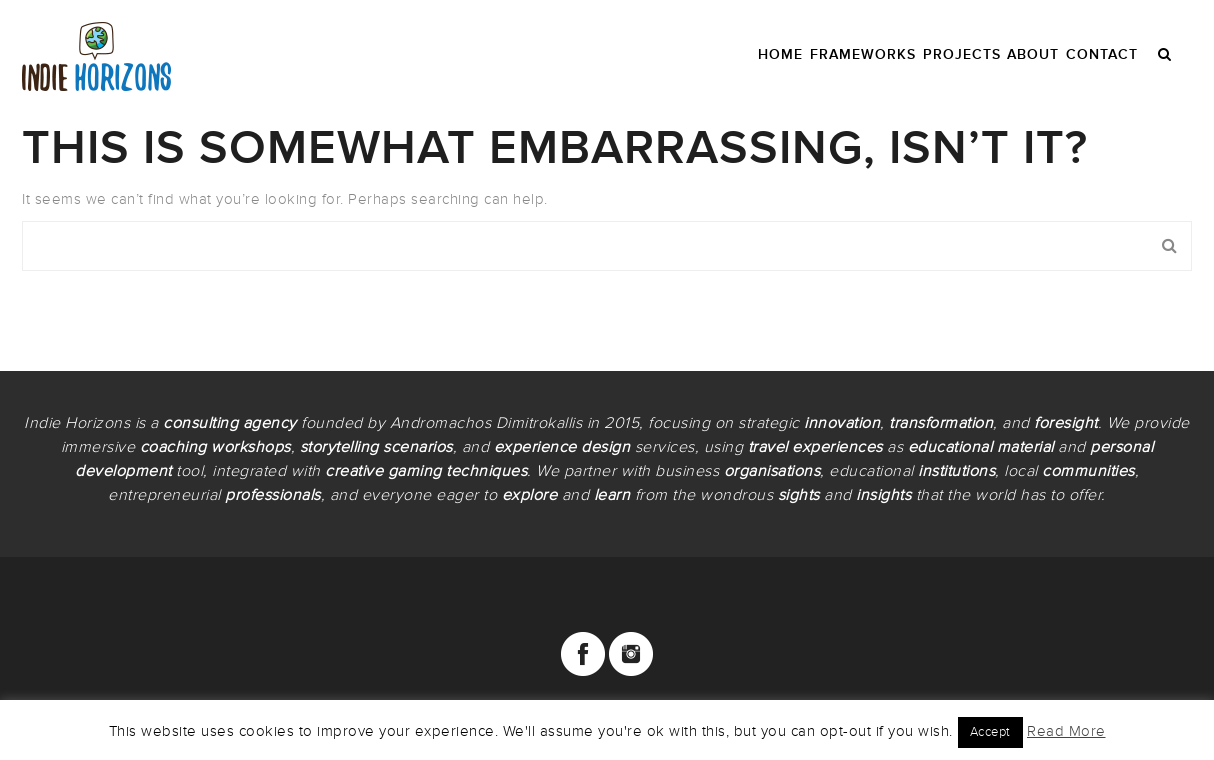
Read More (1066, 731)
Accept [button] (990, 732)
